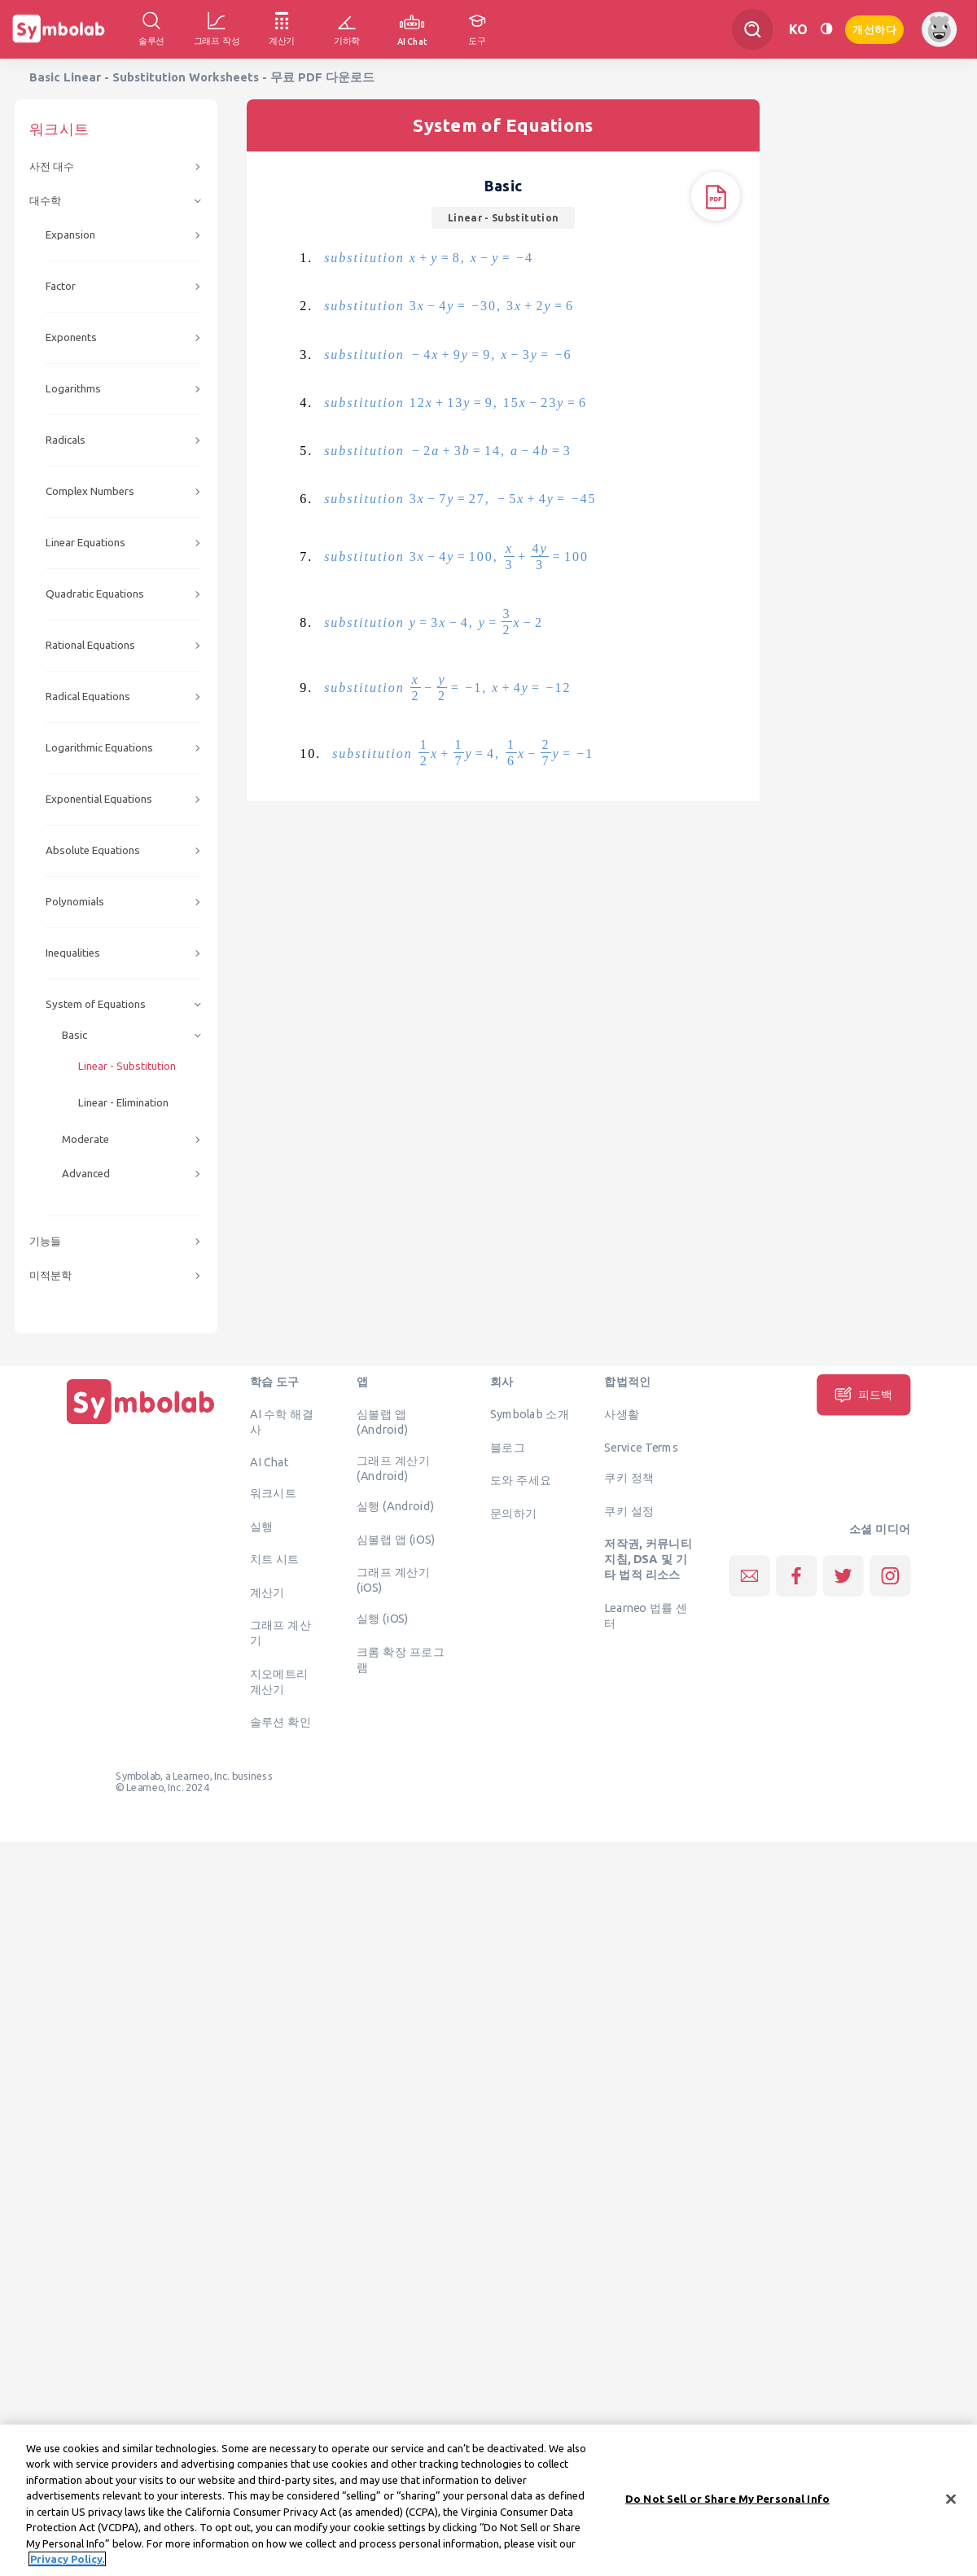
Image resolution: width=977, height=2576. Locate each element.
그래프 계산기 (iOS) (393, 1580)
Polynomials (75, 902)
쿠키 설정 (629, 1510)
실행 (262, 1525)
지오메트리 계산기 (279, 1681)
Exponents (71, 337)
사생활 (621, 1414)
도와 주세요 (521, 1480)
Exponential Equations (99, 799)
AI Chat (269, 1462)
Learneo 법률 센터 (646, 1615)
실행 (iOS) (383, 1618)
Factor (61, 286)
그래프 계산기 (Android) (393, 1467)
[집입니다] (141, 1423)
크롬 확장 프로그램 (401, 1659)
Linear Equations (85, 543)
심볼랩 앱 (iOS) (396, 1538)
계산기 (267, 1591)
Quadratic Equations (95, 594)
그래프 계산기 (281, 1633)
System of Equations (96, 1004)
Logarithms (73, 389)
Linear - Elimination (123, 1103)
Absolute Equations (93, 850)
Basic (74, 1035)
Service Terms (641, 1446)
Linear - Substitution (127, 1066)
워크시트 (273, 1493)
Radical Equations (88, 696)
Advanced (86, 1174)
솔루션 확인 (281, 1721)
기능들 (45, 1241)
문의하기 (513, 1512)
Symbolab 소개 (529, 1414)
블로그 (507, 1446)
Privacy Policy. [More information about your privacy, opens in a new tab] (67, 2569)
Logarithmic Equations (99, 748)
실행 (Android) (395, 1506)
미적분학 (50, 1275)
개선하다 (874, 28)
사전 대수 (51, 166)
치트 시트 (275, 1559)
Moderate (85, 1139)
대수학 (45, 201)
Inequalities (73, 953)
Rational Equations (90, 645)
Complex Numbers (90, 491)
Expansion (70, 235)
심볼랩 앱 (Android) (382, 1422)
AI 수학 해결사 (281, 1422)
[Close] (951, 2509)
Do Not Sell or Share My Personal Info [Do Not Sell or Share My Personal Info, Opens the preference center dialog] (727, 2508)
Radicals (65, 440)
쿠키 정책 (629, 1477)
